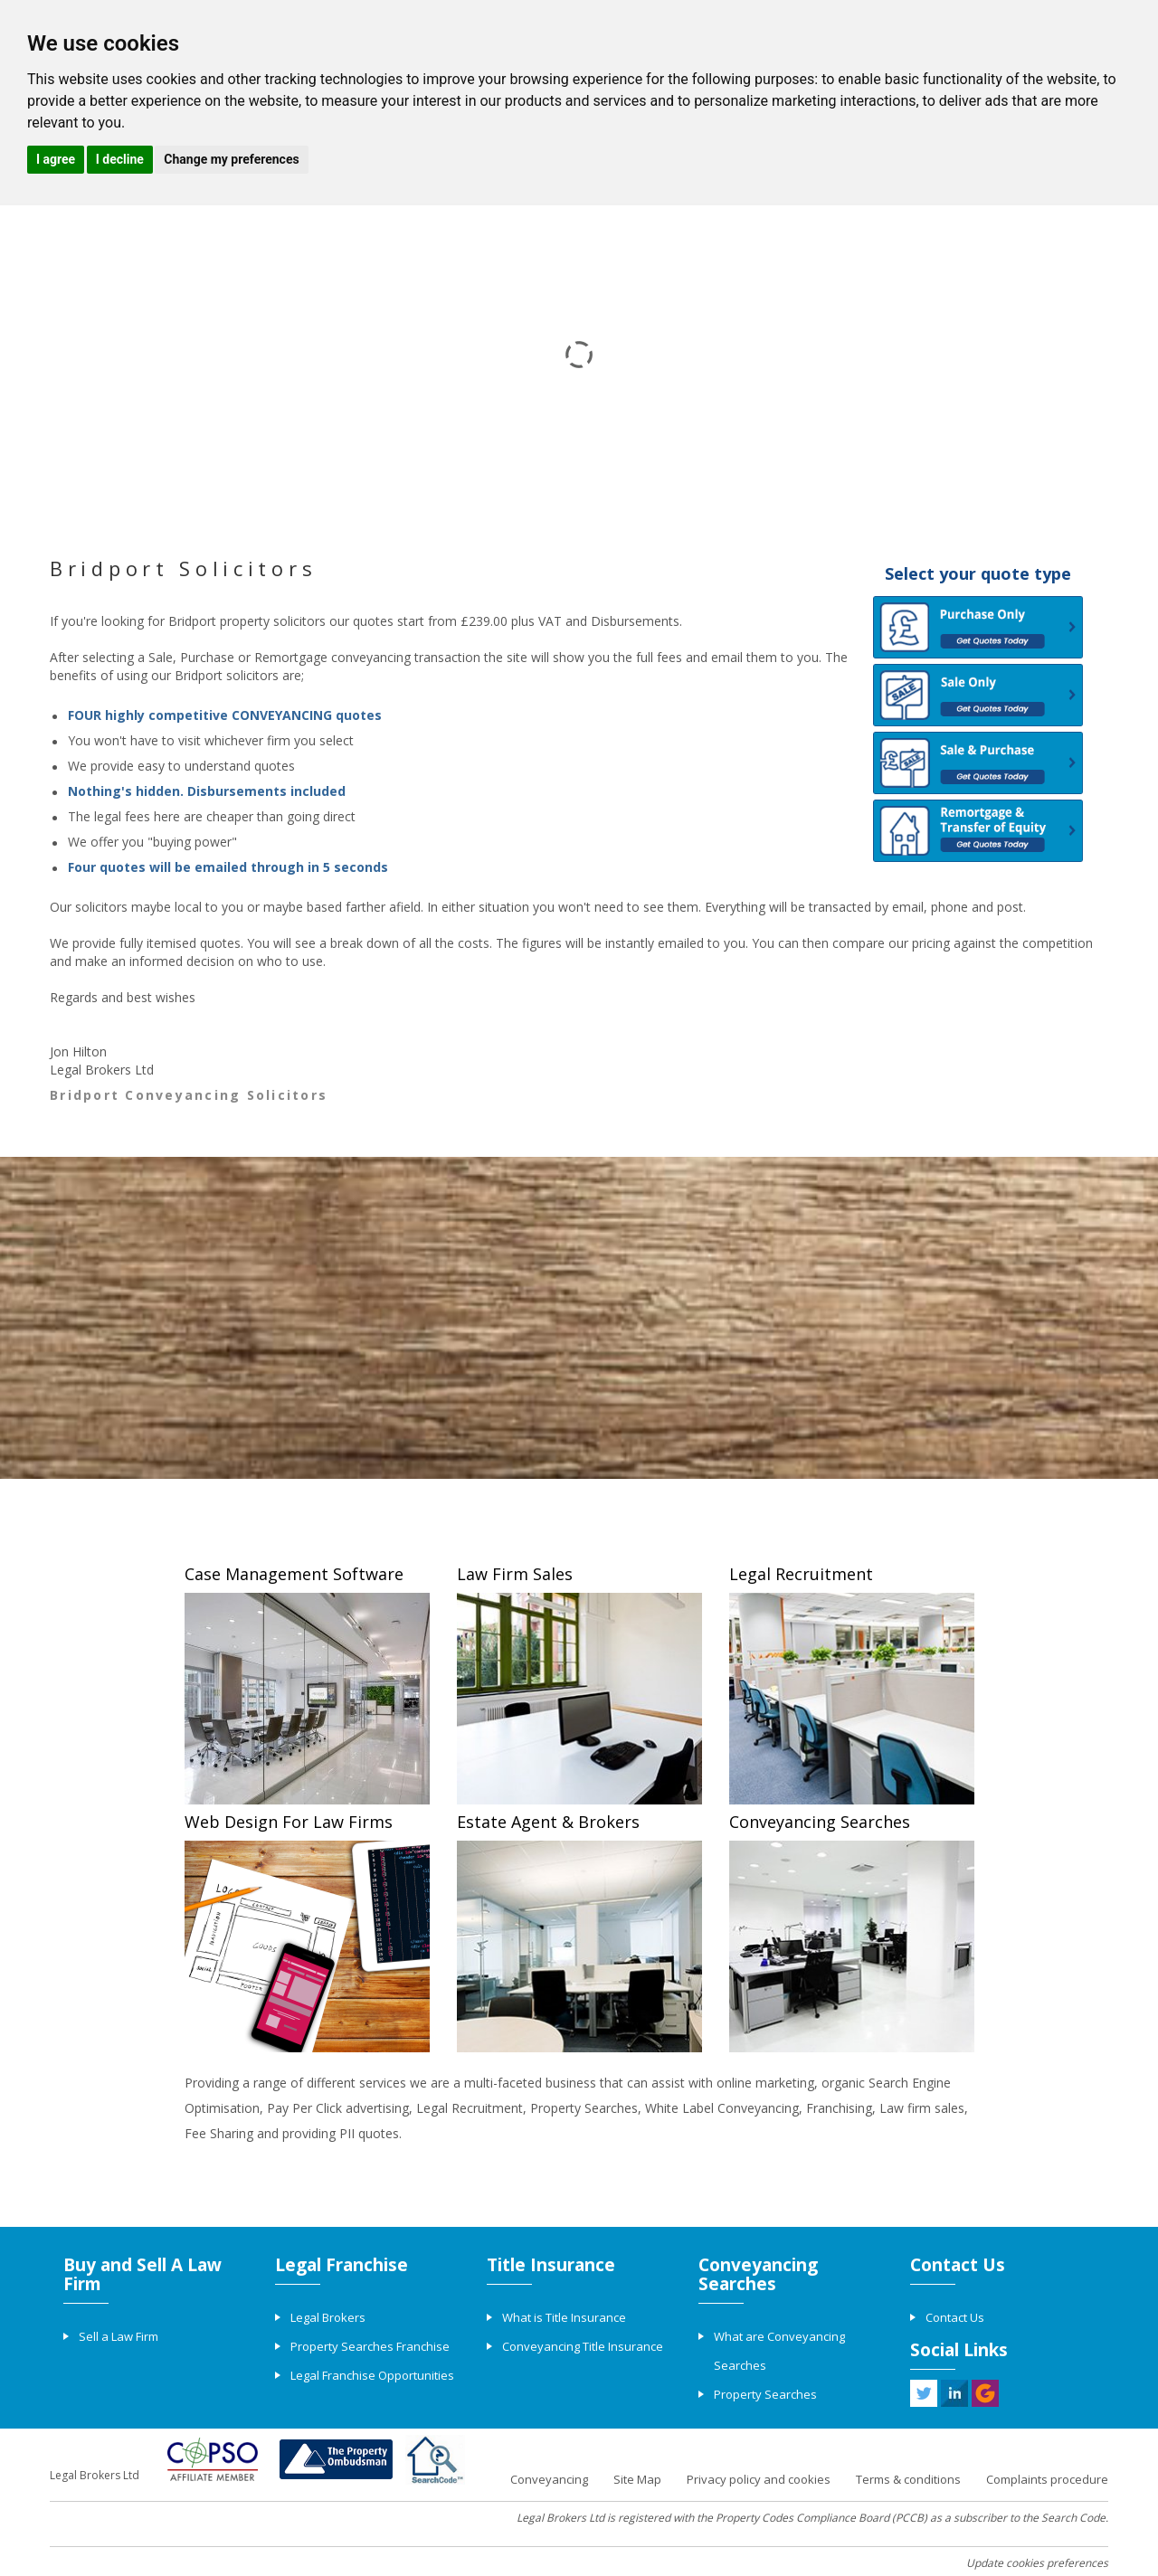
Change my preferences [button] (231, 159)
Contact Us (954, 2317)
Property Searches (765, 2394)
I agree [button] (55, 159)
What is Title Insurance (564, 2317)
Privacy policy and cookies (759, 2479)
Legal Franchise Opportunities (372, 2375)
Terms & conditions (908, 2479)
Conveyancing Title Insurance (582, 2346)
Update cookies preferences (1037, 2563)
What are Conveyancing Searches (779, 2350)
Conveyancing (549, 2479)
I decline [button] (120, 159)
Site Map (637, 2479)
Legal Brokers (327, 2317)
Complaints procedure (1047, 2479)
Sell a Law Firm (118, 2336)
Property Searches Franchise (370, 2346)
